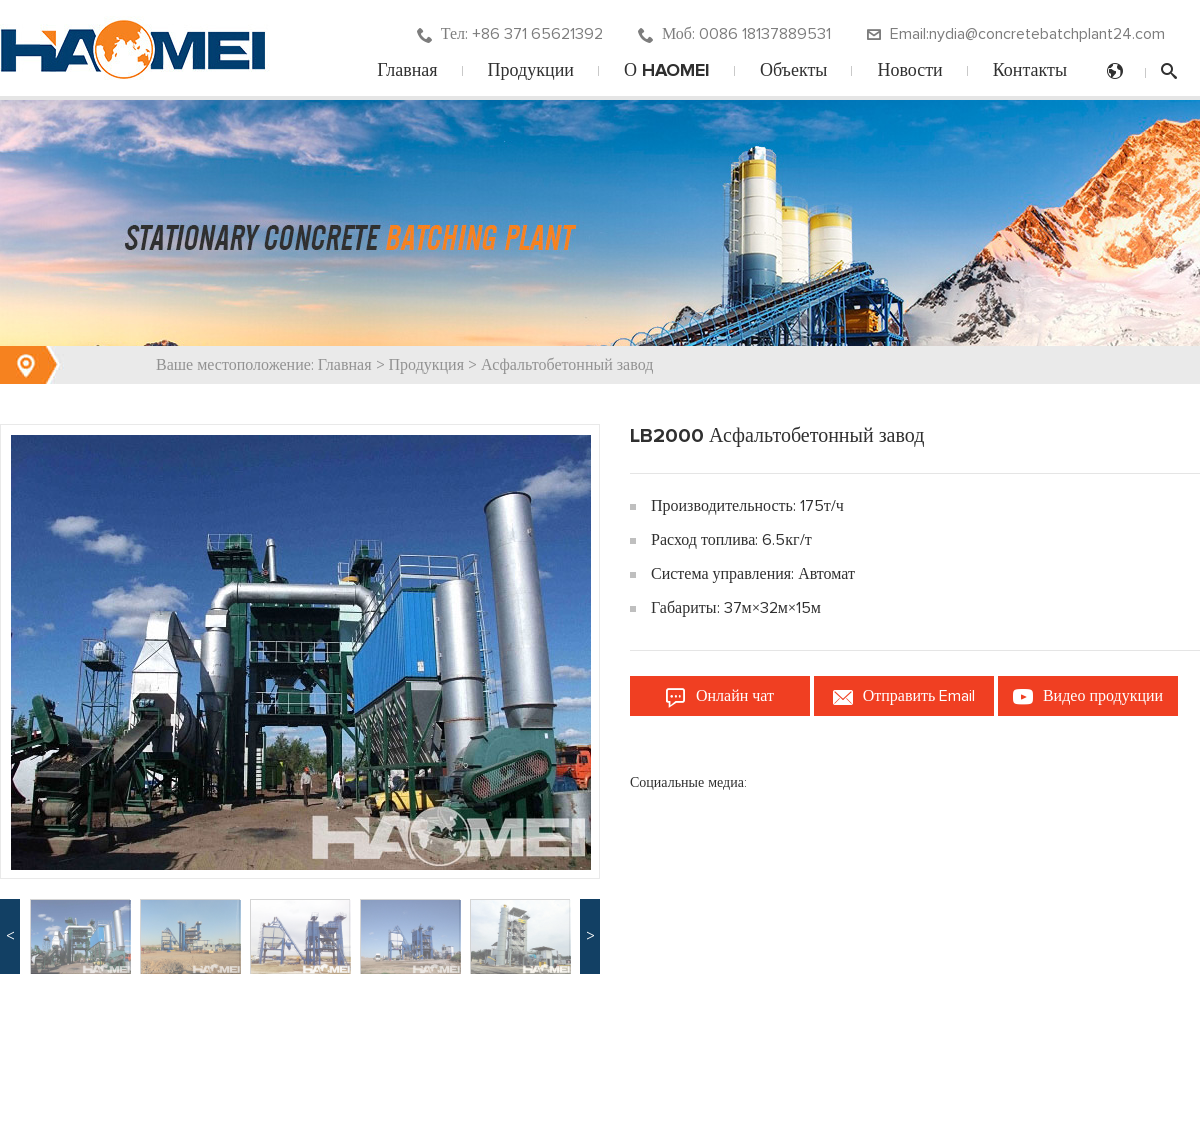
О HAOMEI (667, 71)
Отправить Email (904, 697)
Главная (407, 71)
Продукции (531, 71)
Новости (909, 71)
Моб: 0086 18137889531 (734, 34)
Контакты (1030, 71)
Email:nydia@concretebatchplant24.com (1015, 34)
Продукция (427, 365)
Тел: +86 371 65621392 (510, 34)
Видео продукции (1088, 697)
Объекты (793, 71)
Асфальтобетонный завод (567, 365)
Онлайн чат (720, 697)
